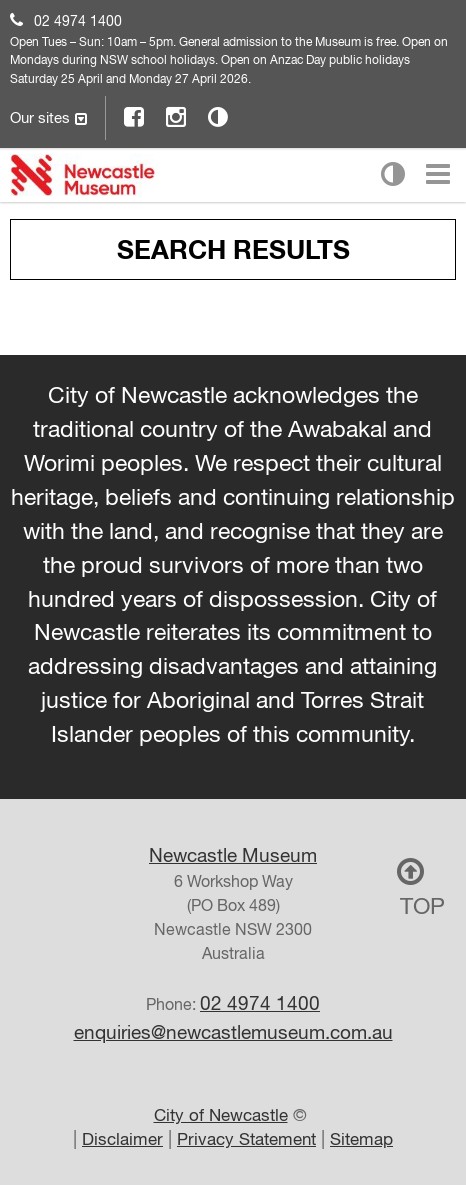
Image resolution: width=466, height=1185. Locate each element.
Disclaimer (122, 1139)
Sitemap (361, 1139)
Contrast (219, 116)
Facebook (135, 116)
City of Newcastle (221, 1115)
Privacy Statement (246, 1139)
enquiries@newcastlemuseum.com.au (233, 1032)
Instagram (177, 116)
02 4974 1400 (78, 21)
